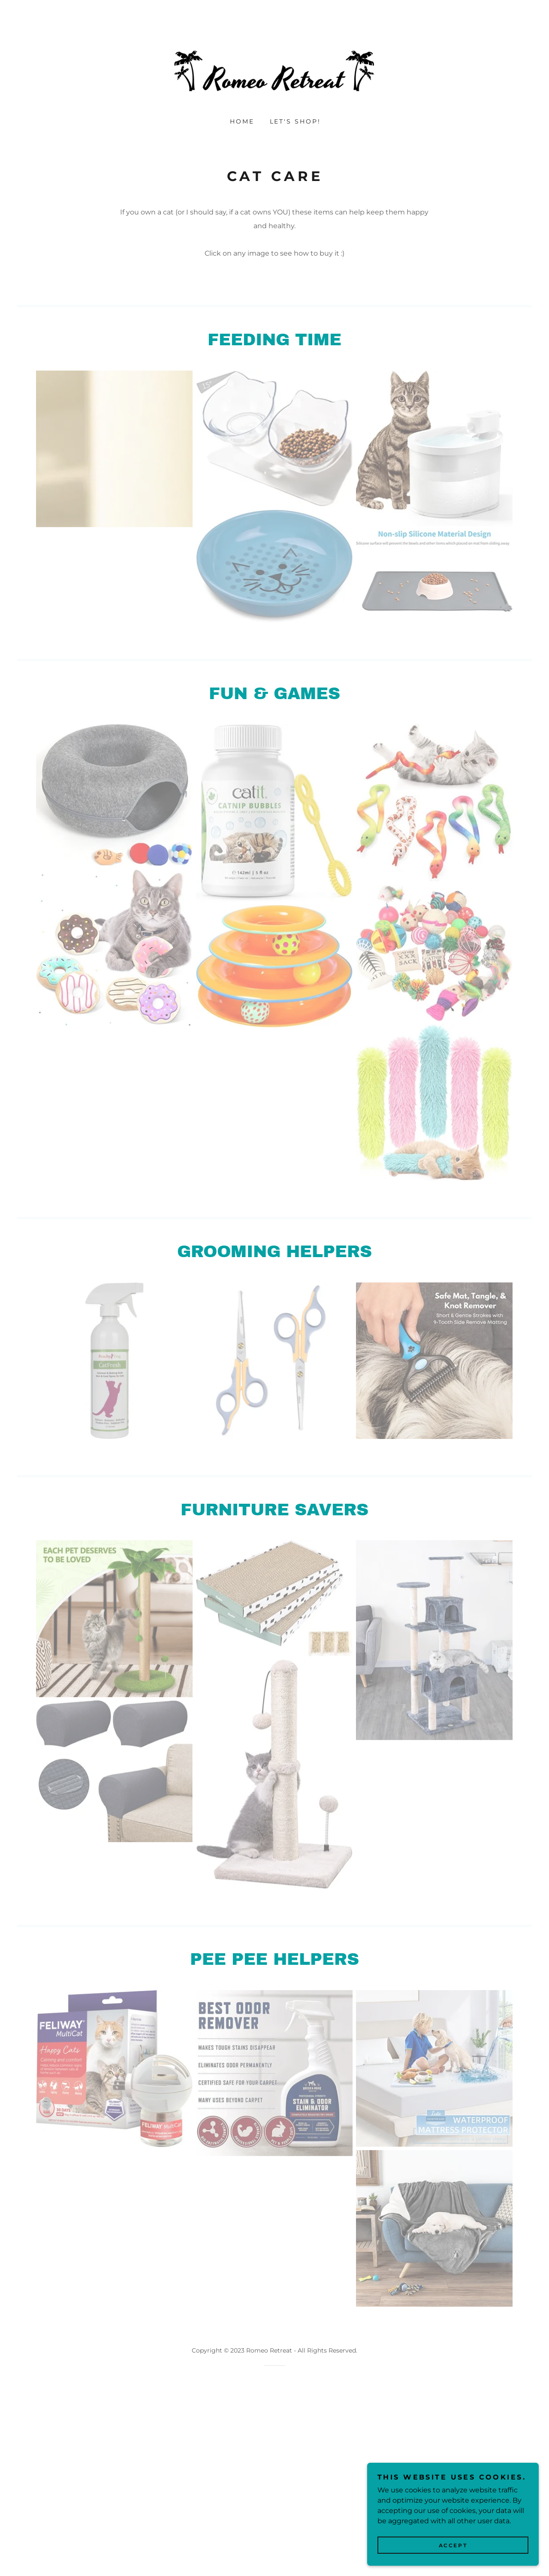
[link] (274, 71)
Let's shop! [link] (295, 121)
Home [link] (242, 121)
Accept (453, 2545)
